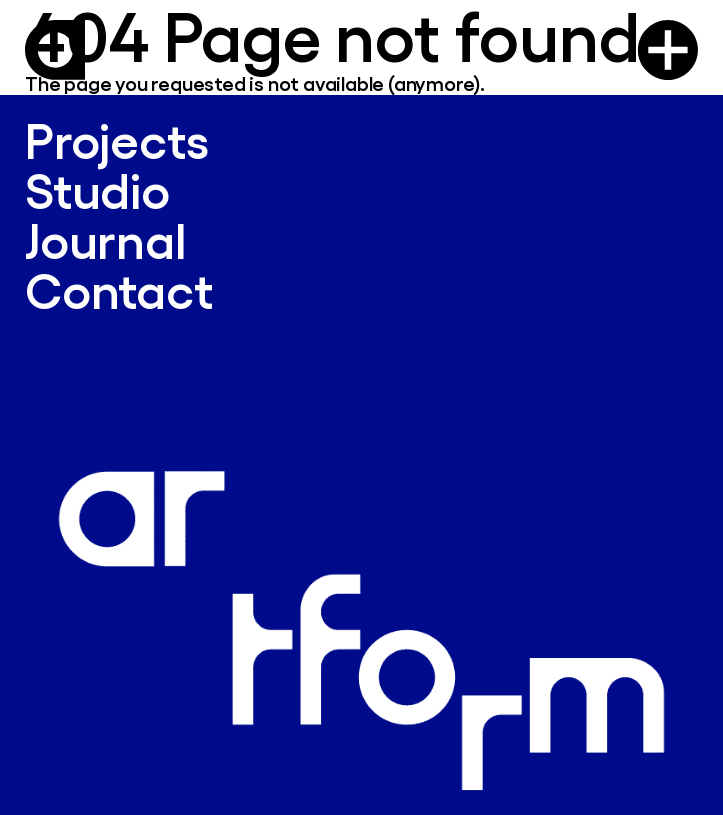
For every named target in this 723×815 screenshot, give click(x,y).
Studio (97, 189)
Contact (119, 289)
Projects (116, 139)
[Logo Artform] (55, 50)
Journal (105, 239)
